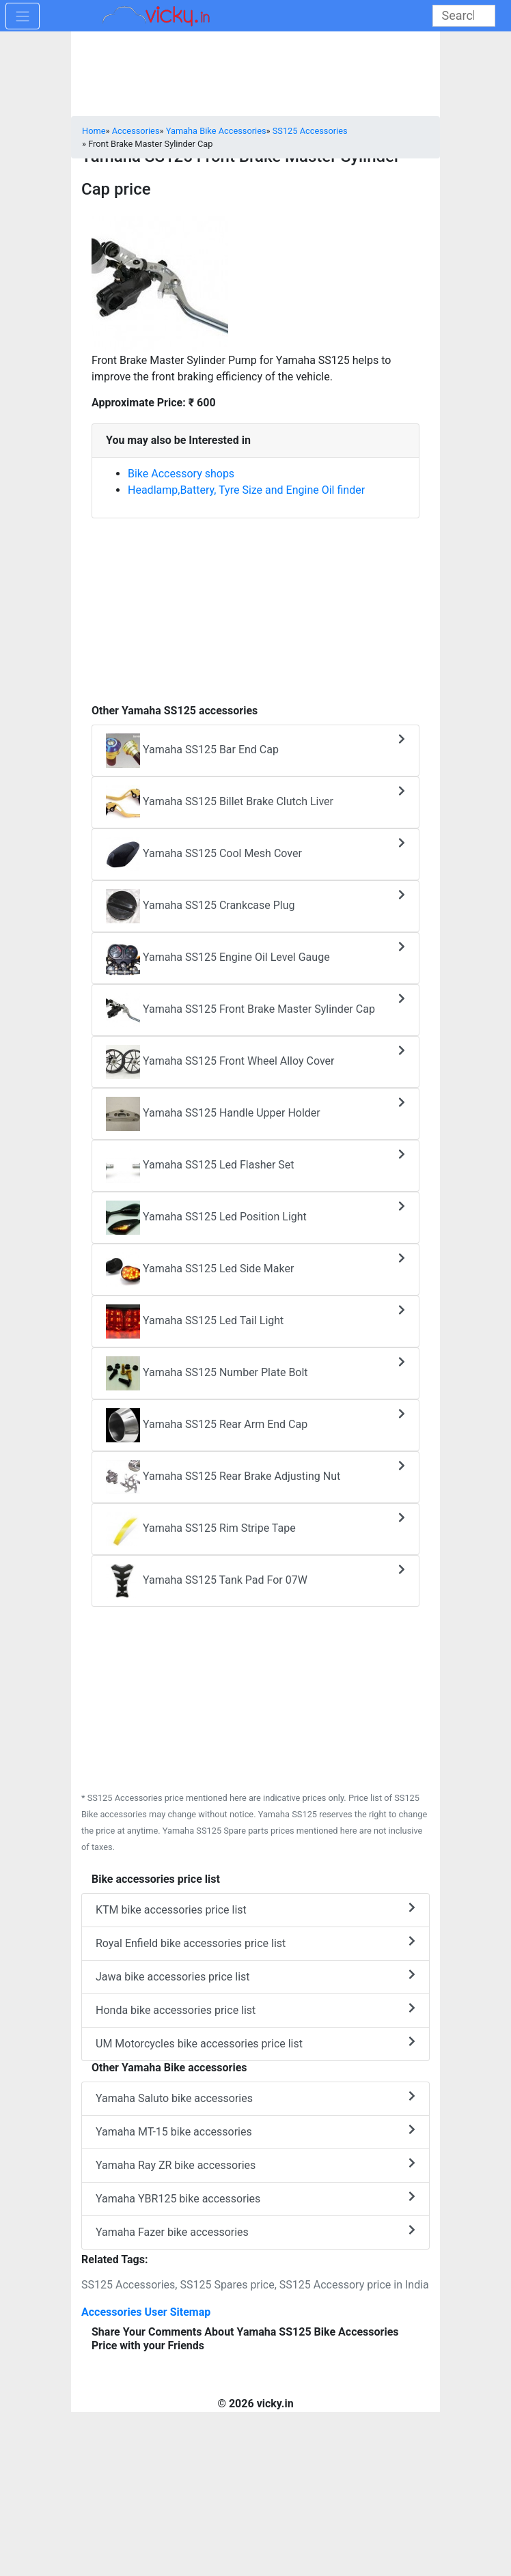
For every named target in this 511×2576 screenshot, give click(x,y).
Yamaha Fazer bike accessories (255, 2231)
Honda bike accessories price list (255, 2009)
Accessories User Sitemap (145, 2312)
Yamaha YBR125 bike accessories (255, 2198)
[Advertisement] (255, 603)
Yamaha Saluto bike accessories (255, 2097)
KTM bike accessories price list (255, 1909)
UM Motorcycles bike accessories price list (255, 2043)
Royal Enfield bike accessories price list (255, 1942)
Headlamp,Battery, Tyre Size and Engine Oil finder (246, 490)
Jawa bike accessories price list (255, 1976)
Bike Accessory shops (181, 473)
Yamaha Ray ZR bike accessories (255, 2164)
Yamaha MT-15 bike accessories (255, 2131)
